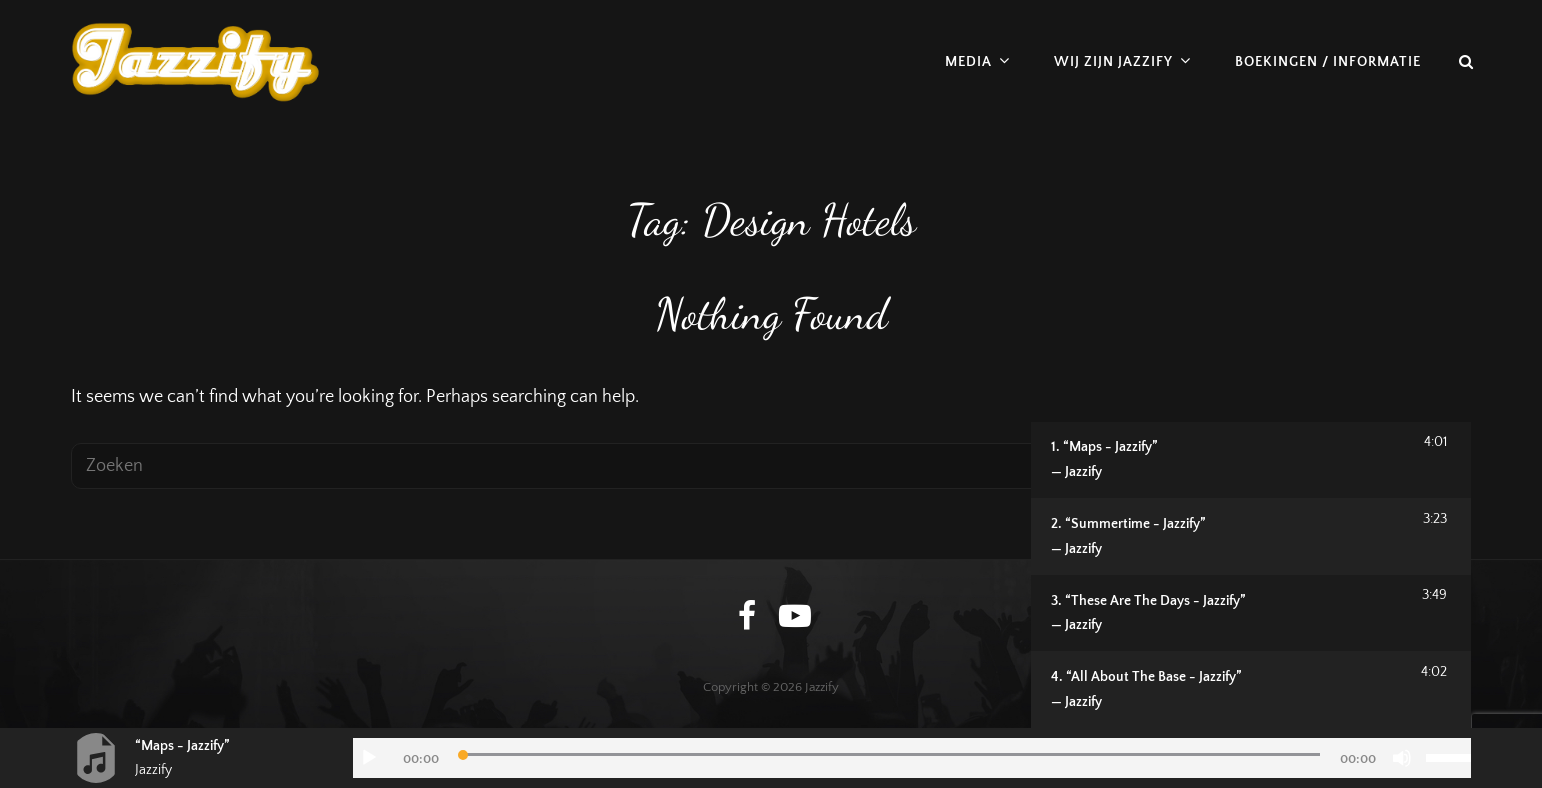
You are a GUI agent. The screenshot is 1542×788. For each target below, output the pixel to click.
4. (1221, 691)
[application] (912, 758)
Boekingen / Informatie (1328, 62)
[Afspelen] (369, 758)
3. (1221, 615)
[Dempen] (1402, 758)
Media (968, 62)
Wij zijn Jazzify (1113, 62)
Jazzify (822, 687)
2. (1221, 538)
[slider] (889, 754)
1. (1221, 461)
